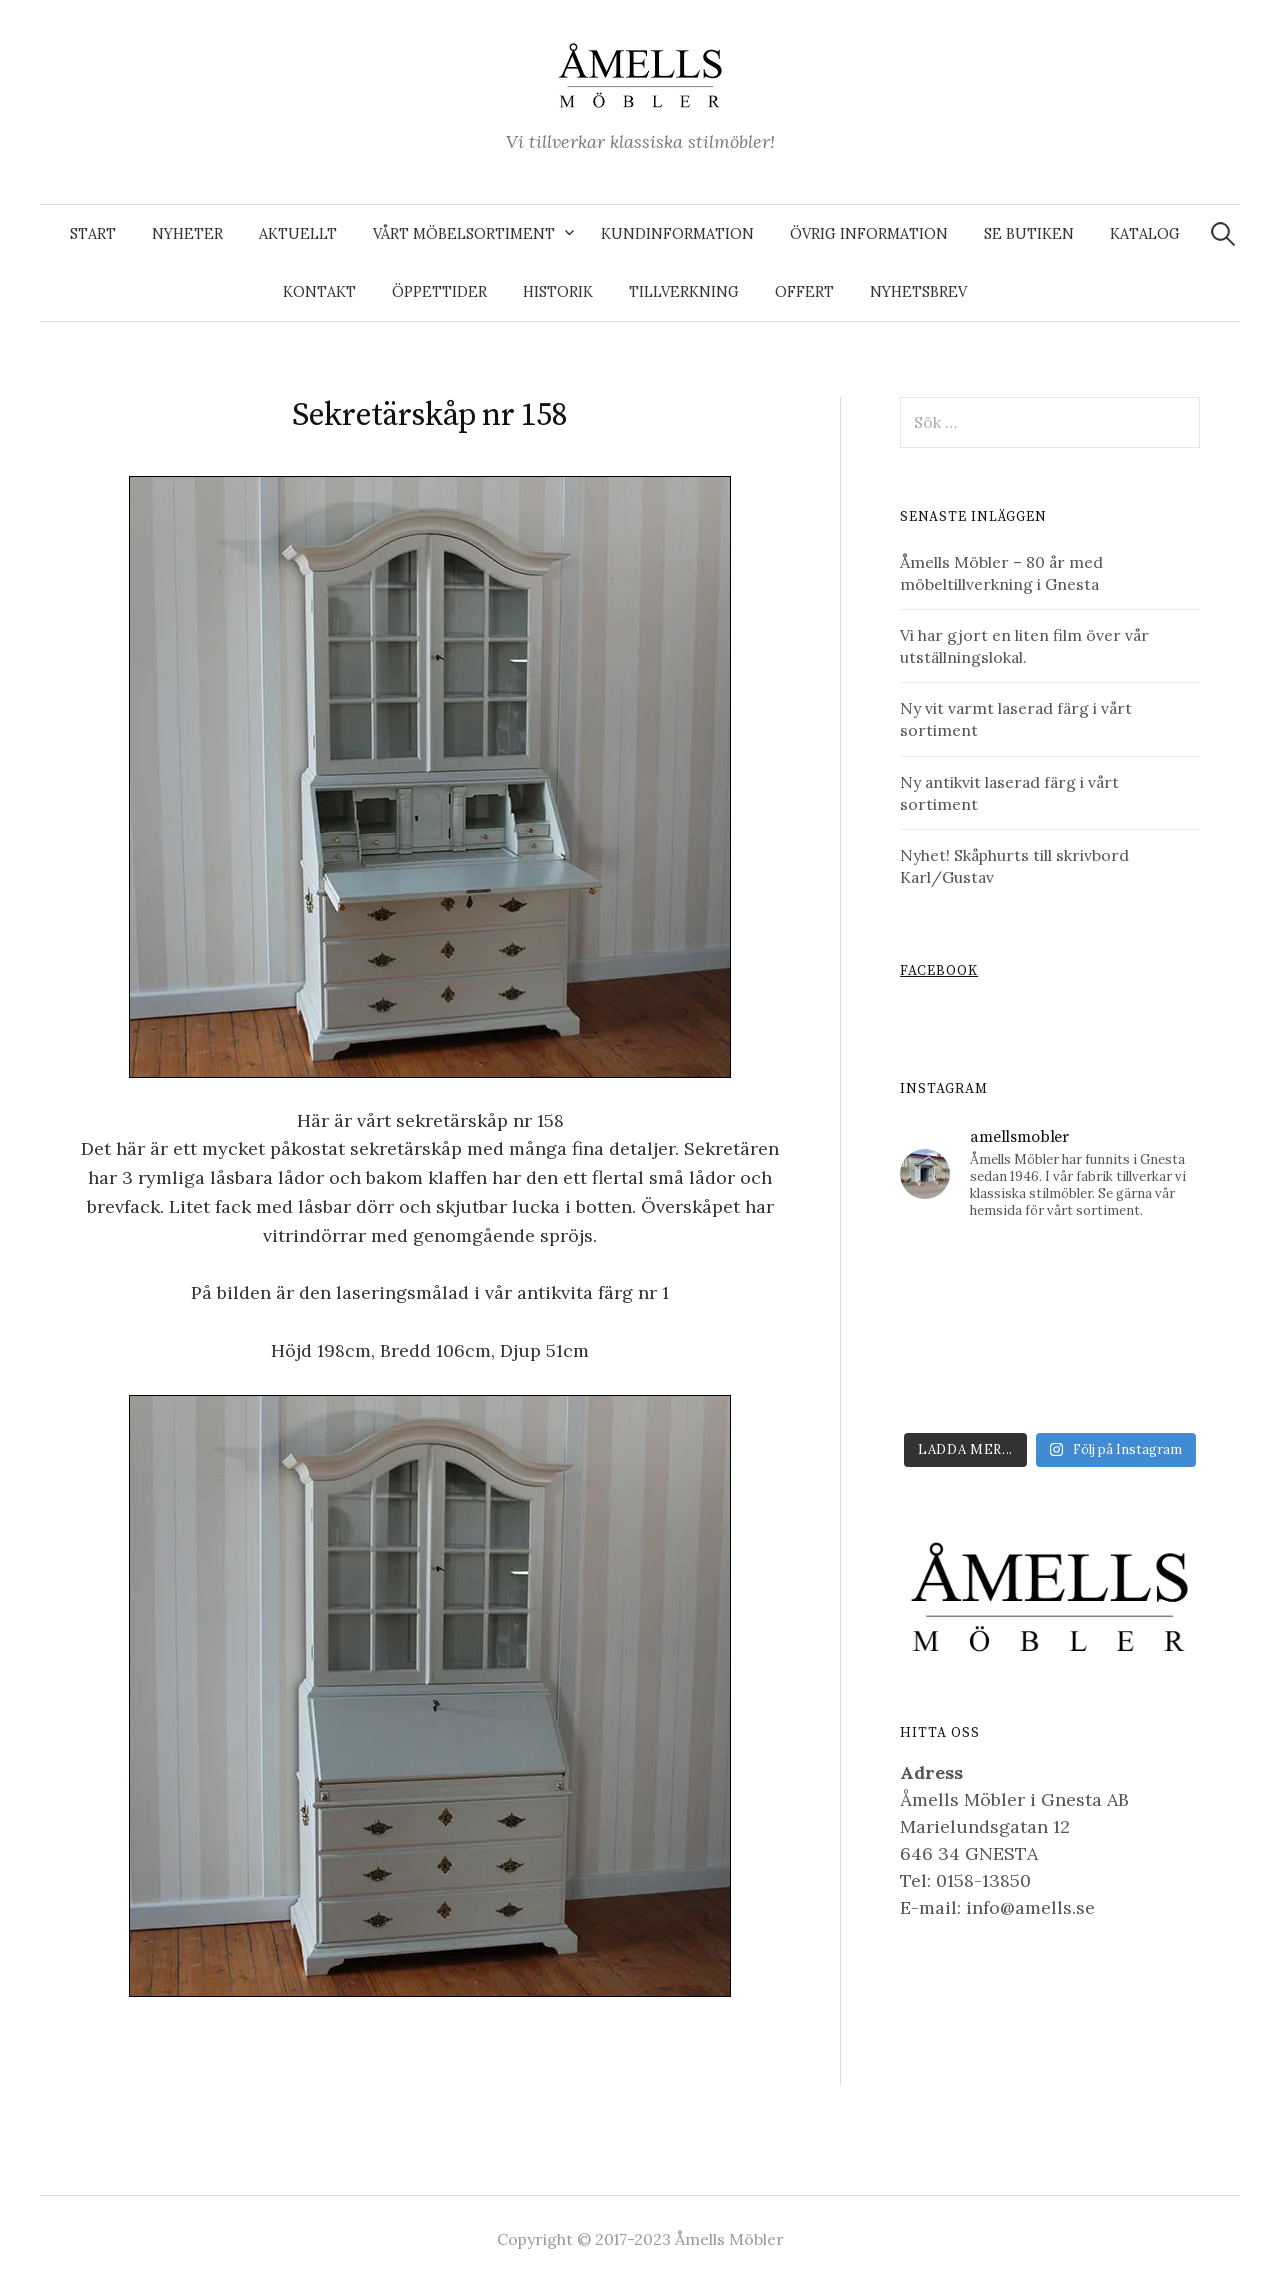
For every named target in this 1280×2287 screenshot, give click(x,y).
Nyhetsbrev (918, 292)
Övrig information (869, 234)
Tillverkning (684, 292)
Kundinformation (677, 234)
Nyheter (187, 234)
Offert (804, 292)
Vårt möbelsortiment (464, 234)
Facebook (939, 971)
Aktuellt (298, 234)
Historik (558, 292)
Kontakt (319, 292)
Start (93, 234)
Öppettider (439, 292)
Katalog (1145, 234)
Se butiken (1029, 234)
